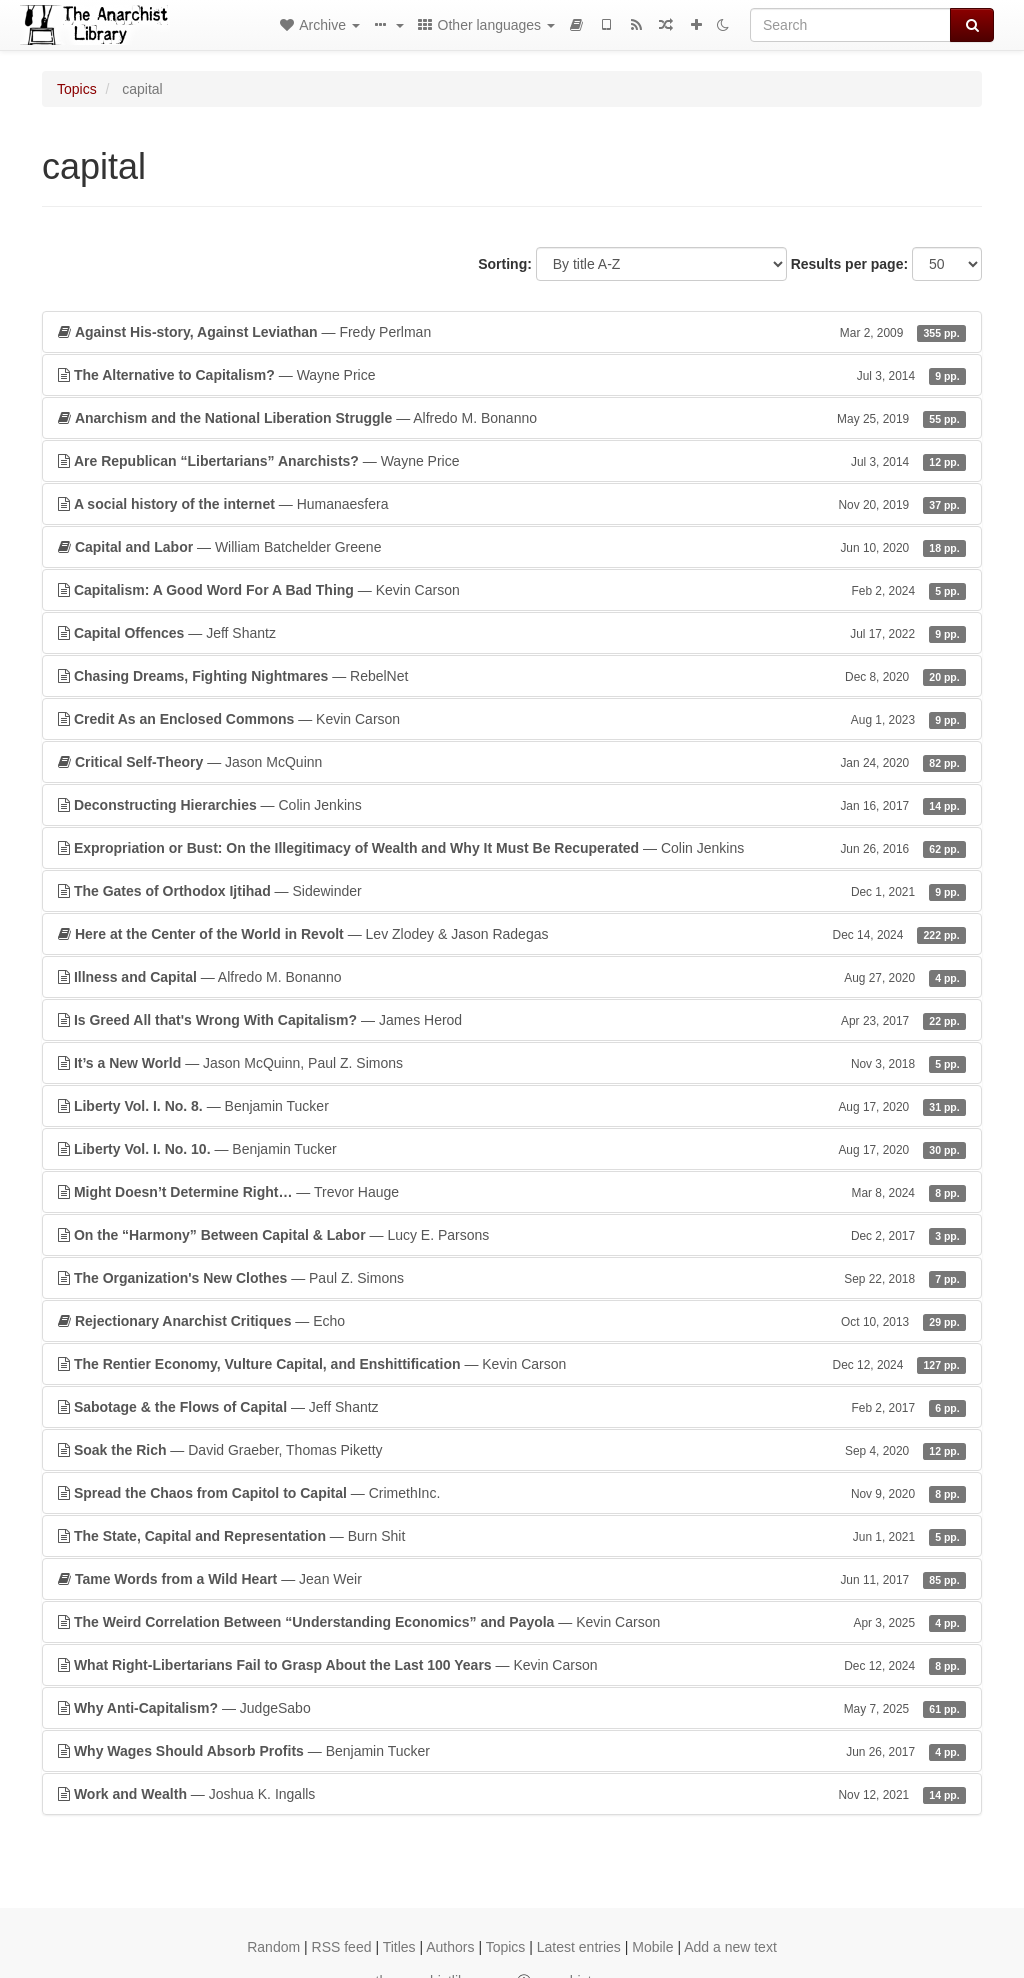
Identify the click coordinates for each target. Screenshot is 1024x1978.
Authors (450, 1947)
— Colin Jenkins (512, 805)
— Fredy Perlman (512, 332)
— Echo (512, 1321)
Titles (399, 1947)
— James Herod (512, 1020)
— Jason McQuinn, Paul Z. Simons (512, 1063)
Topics (77, 89)
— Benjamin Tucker (512, 1106)
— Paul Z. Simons (512, 1278)
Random (273, 1947)
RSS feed (342, 1947)
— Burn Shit (512, 1536)
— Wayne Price (512, 375)
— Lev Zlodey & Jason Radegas (512, 934)
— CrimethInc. (512, 1493)
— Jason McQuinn (512, 762)
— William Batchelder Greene (512, 547)
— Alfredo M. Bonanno (512, 418)
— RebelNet (512, 676)
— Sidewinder (512, 891)
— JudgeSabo (512, 1708)
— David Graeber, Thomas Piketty (512, 1450)
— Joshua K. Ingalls (512, 1794)
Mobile (652, 1947)
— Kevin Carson (512, 590)
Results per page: (849, 264)
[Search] (850, 25)
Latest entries (579, 1947)
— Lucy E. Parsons (512, 1235)
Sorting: (505, 264)
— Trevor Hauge (512, 1192)
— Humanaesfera (512, 504)
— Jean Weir (512, 1579)
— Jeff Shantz (512, 633)
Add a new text (730, 1947)
